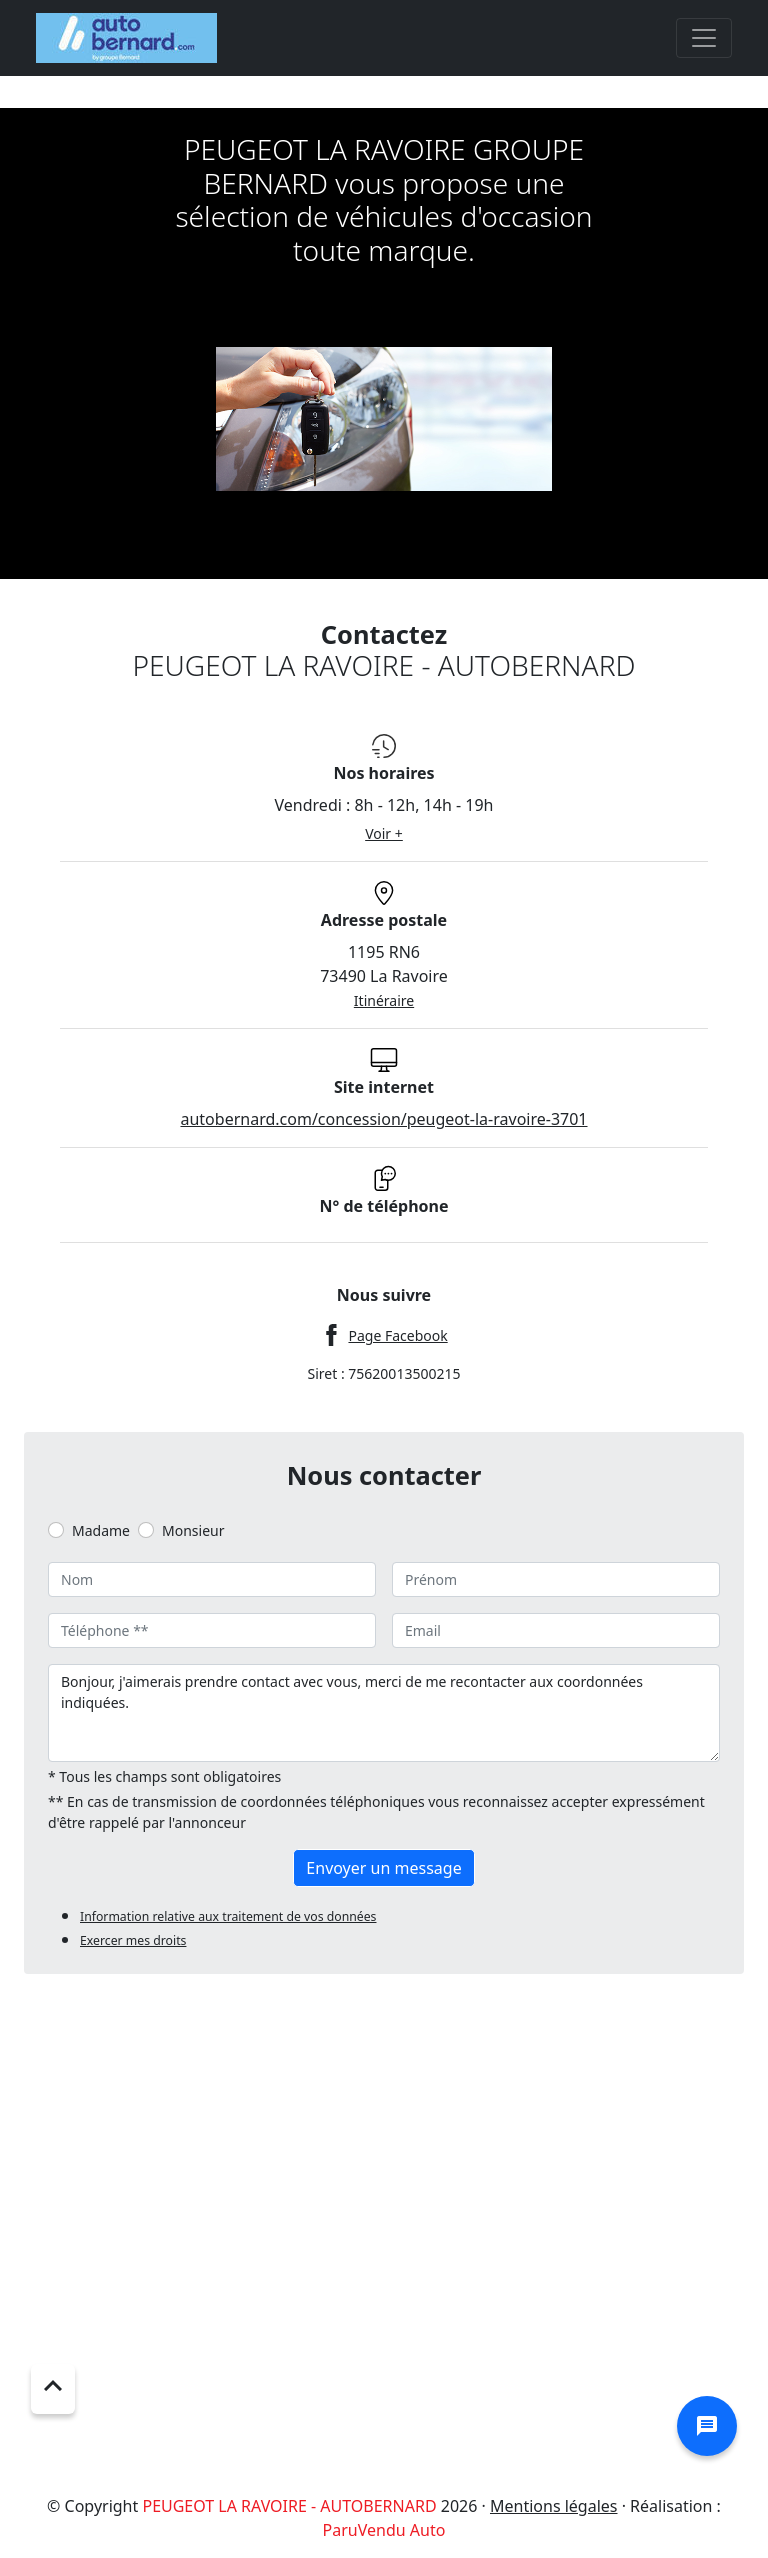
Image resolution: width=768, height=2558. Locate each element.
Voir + (384, 833)
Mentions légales (554, 2506)
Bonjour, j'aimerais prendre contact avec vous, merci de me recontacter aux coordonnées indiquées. (384, 1713)
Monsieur (193, 1530)
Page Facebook (397, 1335)
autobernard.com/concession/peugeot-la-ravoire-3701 (383, 1119)
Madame (101, 1530)
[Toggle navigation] (704, 38)
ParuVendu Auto (384, 2530)
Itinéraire (384, 1000)
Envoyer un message (383, 1868)
